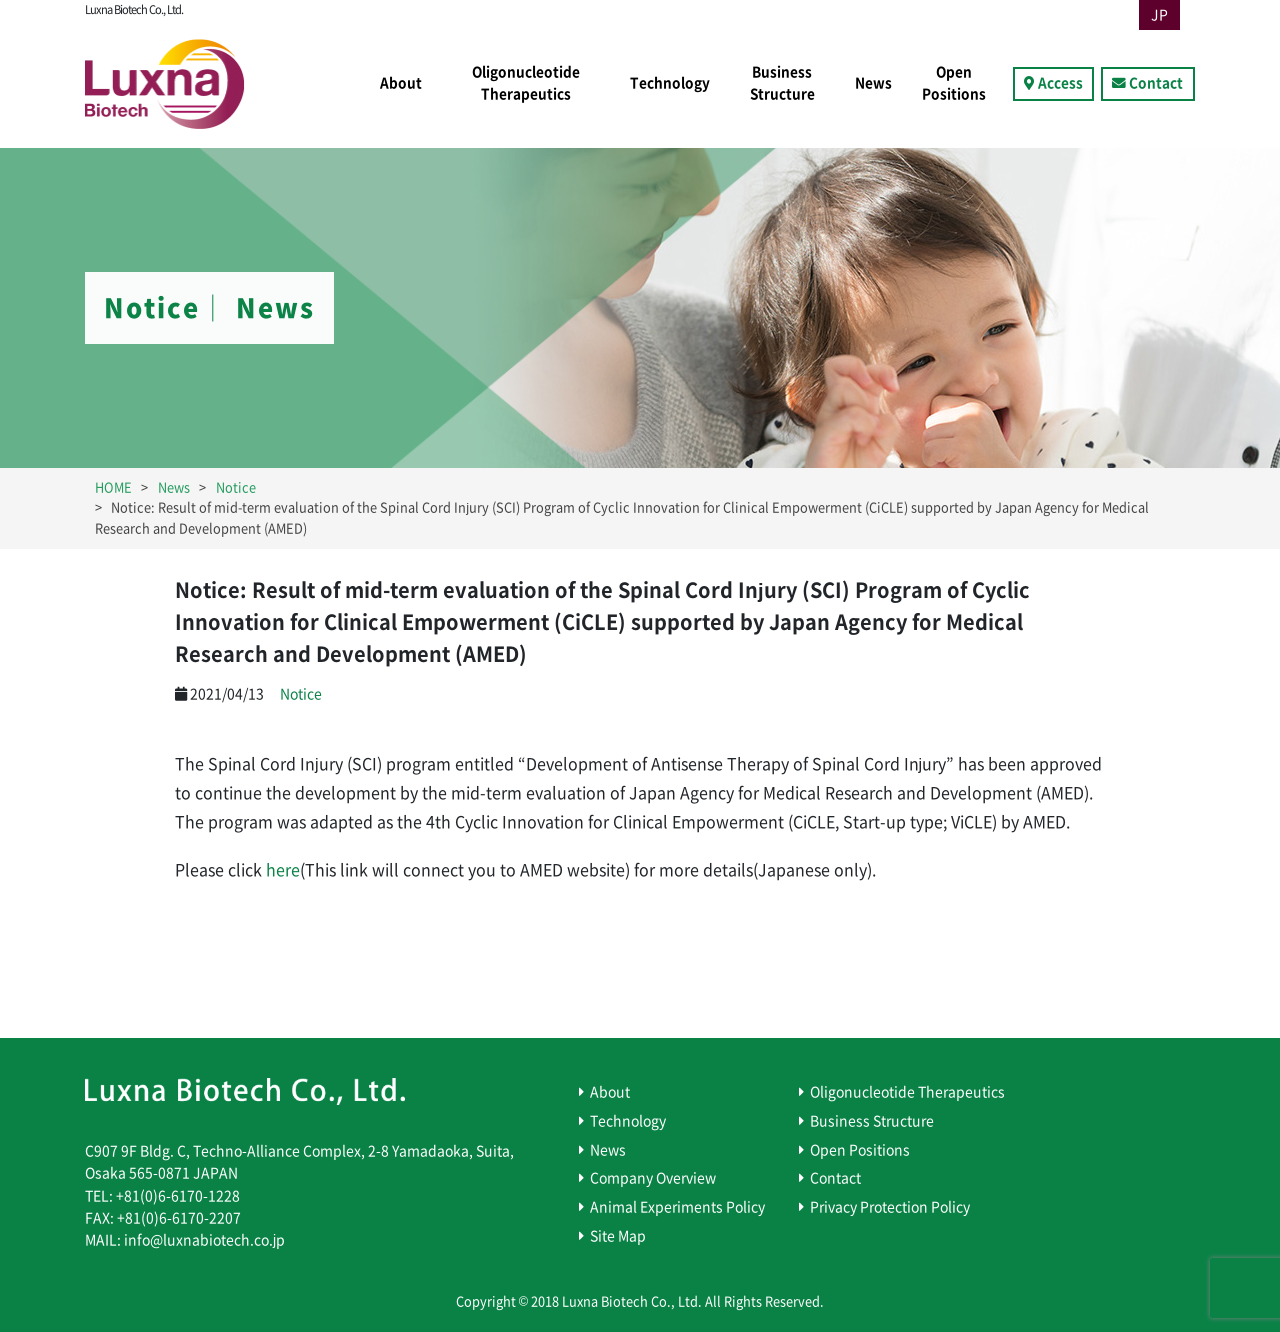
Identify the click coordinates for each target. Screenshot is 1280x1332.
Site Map (618, 1236)
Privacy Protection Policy (890, 1207)
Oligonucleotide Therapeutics (526, 83)
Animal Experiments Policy (677, 1207)
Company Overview (653, 1178)
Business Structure (782, 83)
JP (1159, 15)
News (873, 83)
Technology (670, 83)
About (401, 83)
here (283, 870)
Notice (301, 694)
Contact (1156, 83)
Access (1060, 83)
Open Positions (954, 83)
